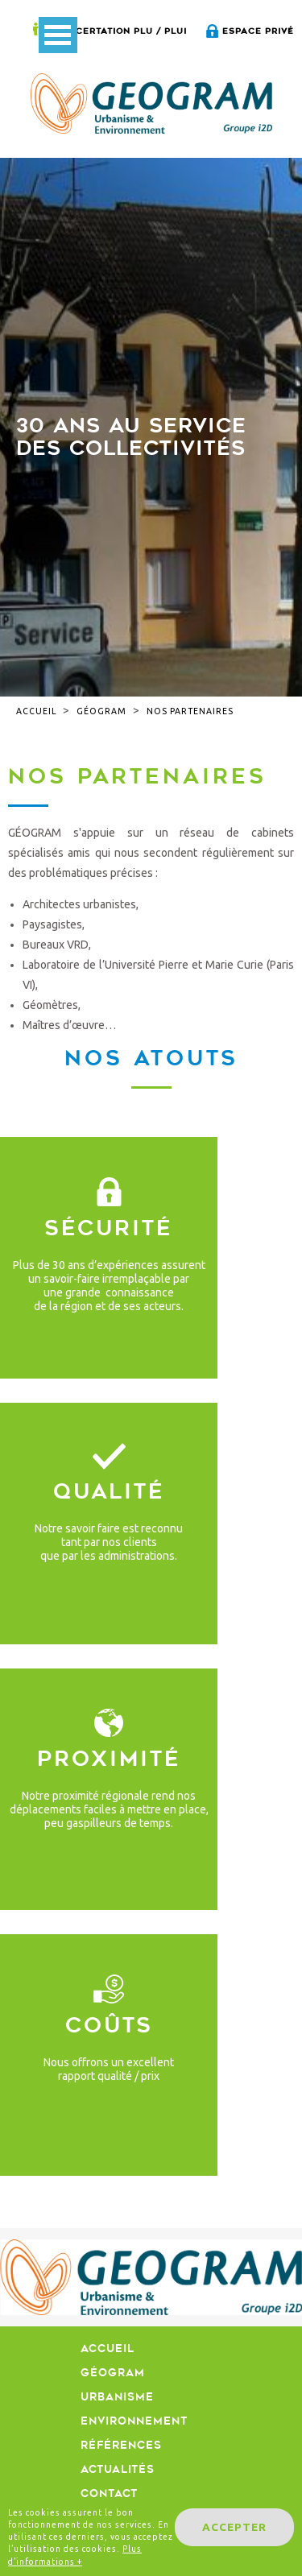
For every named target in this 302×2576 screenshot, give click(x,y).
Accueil (36, 711)
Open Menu (58, 35)
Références (121, 2445)
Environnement (134, 2421)
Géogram (101, 711)
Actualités (118, 2469)
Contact (109, 2493)
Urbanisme (117, 2397)
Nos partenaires (190, 711)
